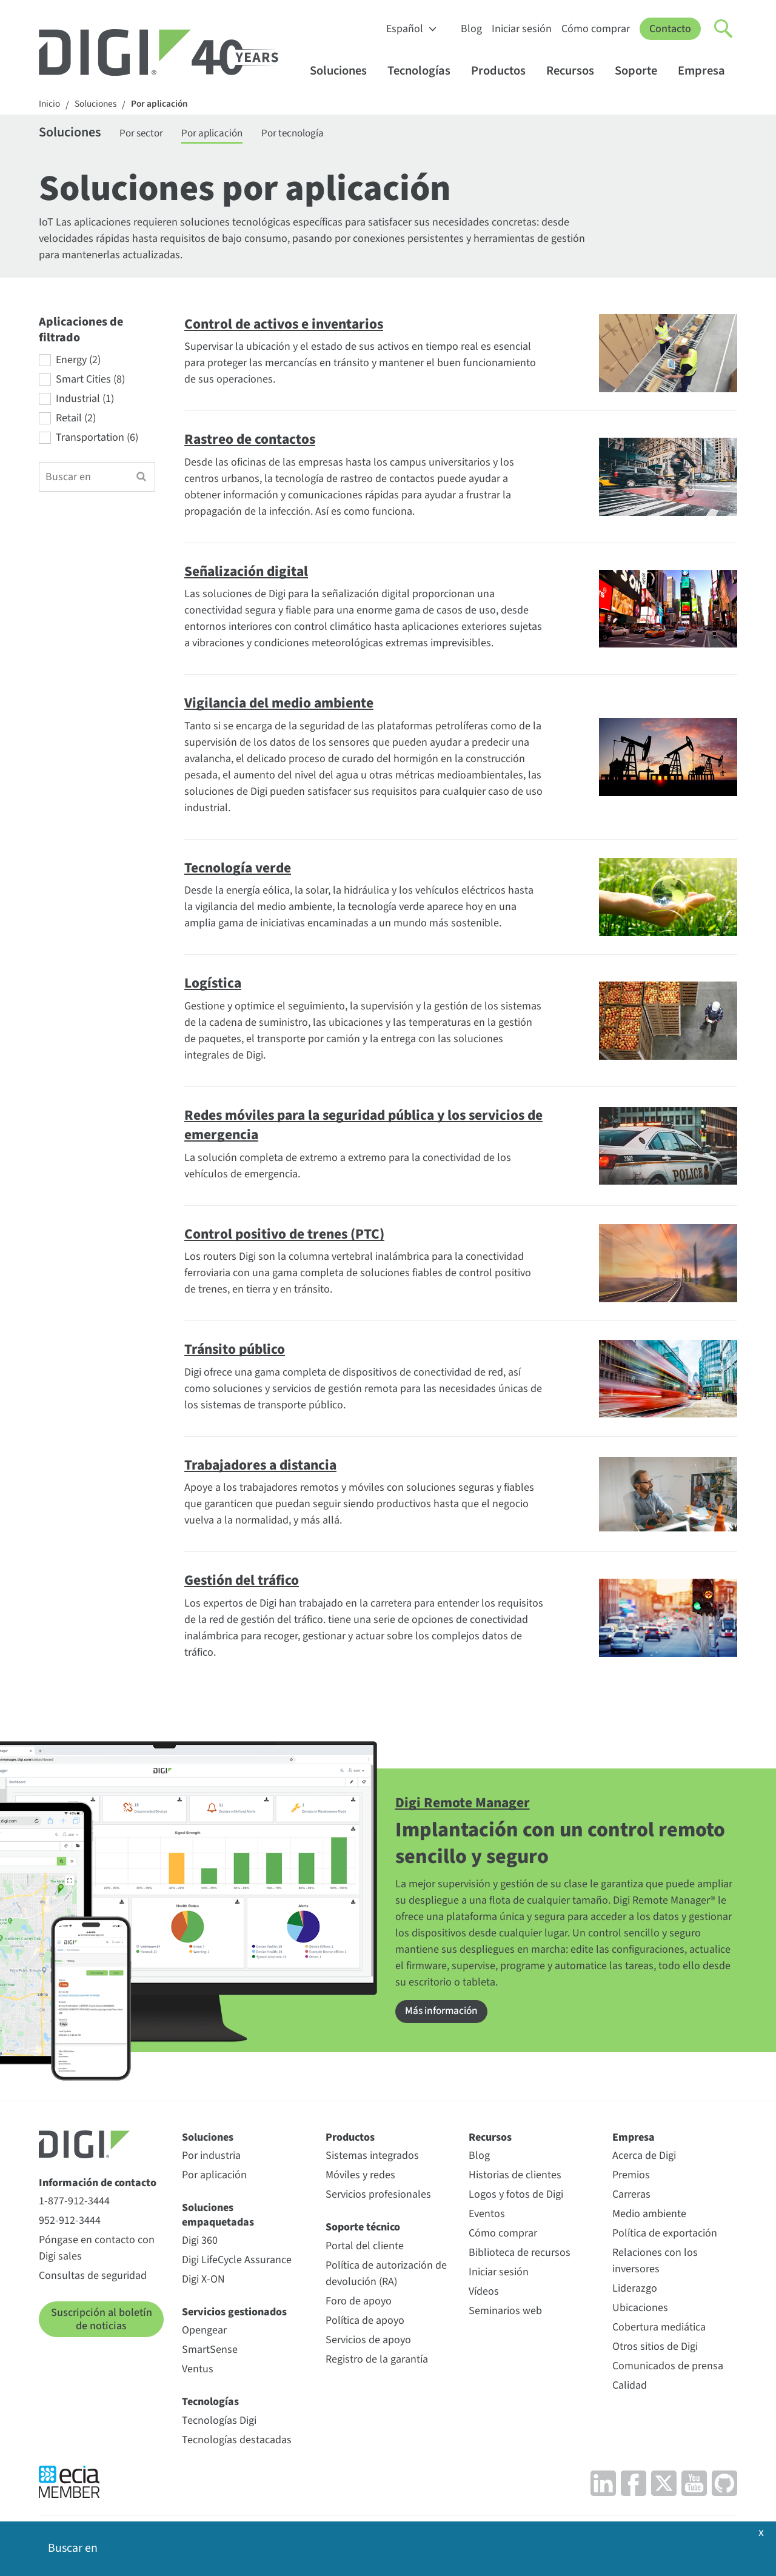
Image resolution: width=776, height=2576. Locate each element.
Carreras (631, 2196)
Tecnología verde (241, 870)
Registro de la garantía (377, 2361)
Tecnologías (424, 70)
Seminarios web (505, 2313)
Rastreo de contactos (255, 441)
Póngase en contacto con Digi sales (97, 2250)
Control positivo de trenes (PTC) (291, 1236)
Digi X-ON (203, 2281)
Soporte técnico (363, 2229)
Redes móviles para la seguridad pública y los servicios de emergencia (334, 1127)
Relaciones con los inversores (655, 2263)
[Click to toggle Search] (724, 29)
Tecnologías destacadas (237, 2441)
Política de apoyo (365, 2322)
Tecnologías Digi (219, 2422)
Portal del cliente (365, 2247)
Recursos (576, 70)
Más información (443, 2013)
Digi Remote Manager (467, 1805)
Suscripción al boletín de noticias (101, 2321)
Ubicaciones (640, 2310)
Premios (631, 2177)
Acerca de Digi (644, 2158)
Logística (215, 985)
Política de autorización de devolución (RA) (386, 2275)
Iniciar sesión (522, 28)
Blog (471, 28)
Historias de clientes (515, 2177)
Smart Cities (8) (90, 382)
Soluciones (344, 70)
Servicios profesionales (378, 2196)
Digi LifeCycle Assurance (237, 2261)
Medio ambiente (649, 2216)
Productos (504, 70)
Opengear (204, 2332)
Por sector (150, 134)
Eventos (487, 2216)
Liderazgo (634, 2290)
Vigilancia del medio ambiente (285, 705)
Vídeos (484, 2293)
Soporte (642, 70)
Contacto (670, 28)
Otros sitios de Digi (655, 2349)
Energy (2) (78, 362)
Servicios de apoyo (368, 2341)
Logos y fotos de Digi (516, 2196)
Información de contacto (97, 2185)
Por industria (211, 2158)
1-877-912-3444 (74, 2203)
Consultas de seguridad (93, 2278)
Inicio (50, 104)
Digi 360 (200, 2242)
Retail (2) (76, 421)
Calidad (629, 2387)
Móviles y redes (360, 2177)
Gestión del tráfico (245, 1582)
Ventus (197, 2371)
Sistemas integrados (372, 2158)
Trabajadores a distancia (265, 1467)
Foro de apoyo (359, 2302)
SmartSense (210, 2352)
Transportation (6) (97, 440)
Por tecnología (312, 134)
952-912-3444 (70, 2222)
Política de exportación (664, 2235)
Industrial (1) (85, 401)
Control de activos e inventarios (290, 326)
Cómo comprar (595, 28)
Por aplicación (165, 104)
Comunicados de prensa (667, 2368)
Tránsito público (238, 1351)
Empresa (707, 70)
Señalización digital (250, 573)
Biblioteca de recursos (519, 2255)
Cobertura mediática (659, 2329)
